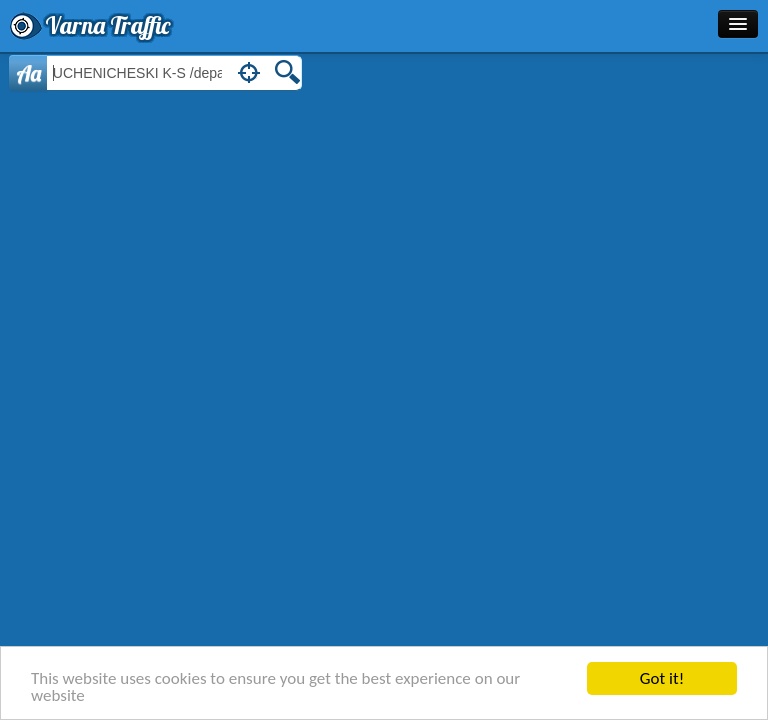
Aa (28, 73)
